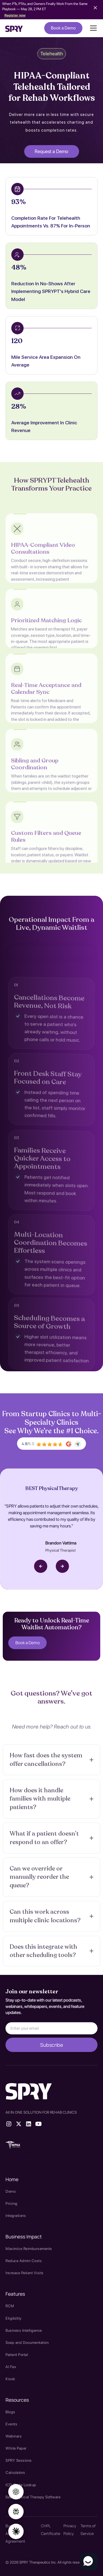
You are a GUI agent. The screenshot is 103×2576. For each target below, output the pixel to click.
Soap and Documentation (27, 2342)
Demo (10, 2191)
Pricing (11, 2203)
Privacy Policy (69, 2529)
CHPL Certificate (50, 2529)
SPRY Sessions (18, 2460)
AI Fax (10, 2367)
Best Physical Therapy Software (32, 2497)
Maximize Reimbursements (28, 2248)
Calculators (15, 2472)
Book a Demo (63, 28)
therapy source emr (28, 2152)
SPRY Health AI (21, 2160)
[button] (92, 28)
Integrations (15, 2215)
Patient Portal (16, 2354)
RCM (9, 2306)
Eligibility (13, 2318)
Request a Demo (51, 151)
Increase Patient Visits (24, 2273)
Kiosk (10, 2379)
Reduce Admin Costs (23, 2261)
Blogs (10, 2412)
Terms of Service (88, 2529)
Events (11, 2424)
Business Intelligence (23, 2330)
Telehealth (51, 53)
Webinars (13, 2436)
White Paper (16, 2448)
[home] (14, 28)
